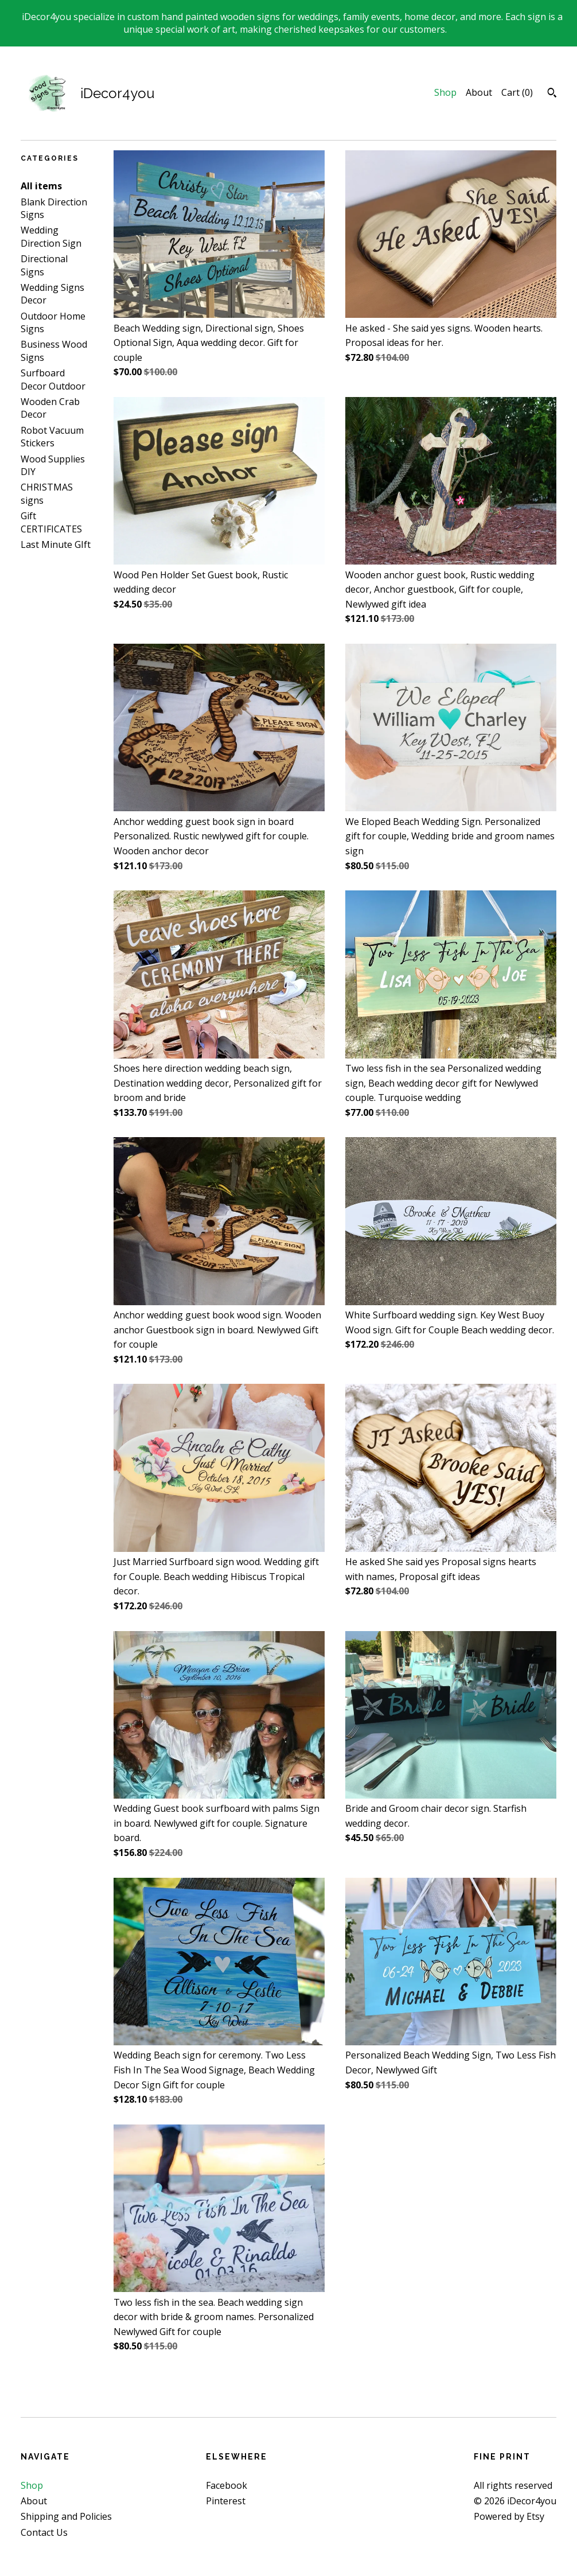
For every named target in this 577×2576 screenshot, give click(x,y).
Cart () (517, 92)
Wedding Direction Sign (51, 236)
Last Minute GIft (56, 544)
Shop (445, 92)
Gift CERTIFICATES (51, 522)
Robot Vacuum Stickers (52, 436)
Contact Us (44, 2532)
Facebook (226, 2485)
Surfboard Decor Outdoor (53, 379)
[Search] (552, 94)
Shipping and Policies (66, 2516)
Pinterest (225, 2501)
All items (41, 186)
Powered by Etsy (509, 2516)
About (479, 92)
